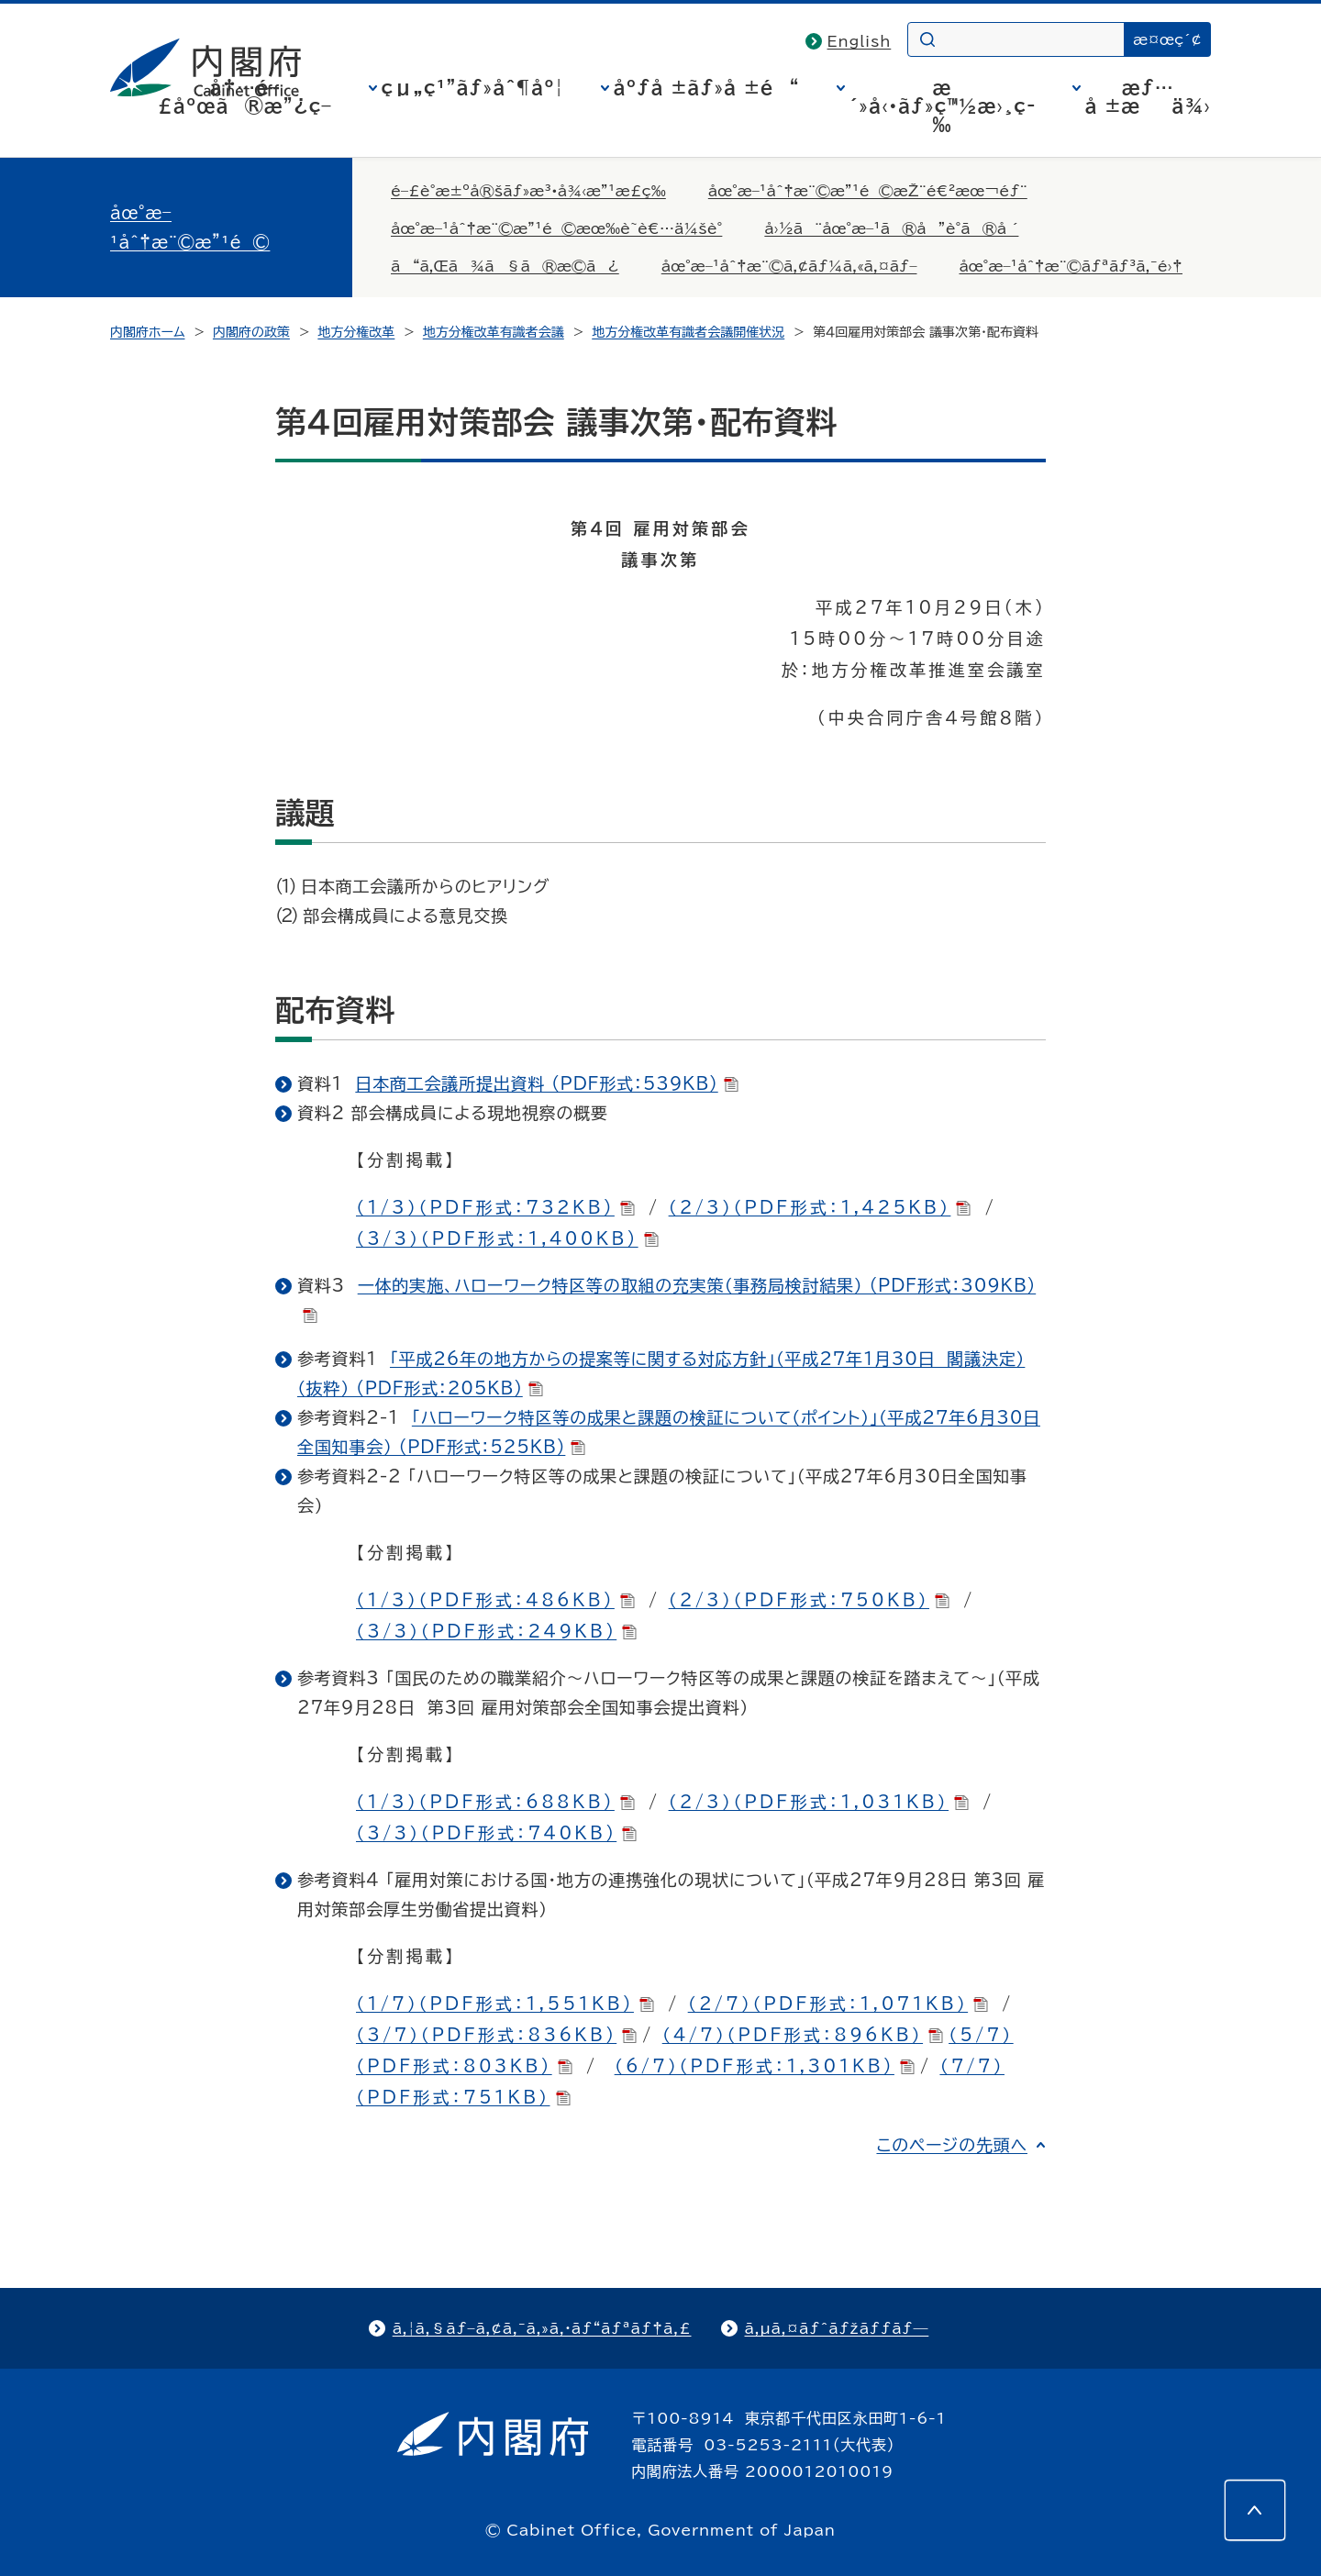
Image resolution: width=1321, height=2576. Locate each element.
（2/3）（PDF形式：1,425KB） (820, 1207)
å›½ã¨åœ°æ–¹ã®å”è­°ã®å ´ (891, 228)
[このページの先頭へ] (1255, 2510)
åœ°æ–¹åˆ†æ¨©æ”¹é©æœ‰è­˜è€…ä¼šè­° (556, 228)
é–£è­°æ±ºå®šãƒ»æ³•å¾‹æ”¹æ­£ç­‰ (528, 190)
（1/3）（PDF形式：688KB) (495, 1801)
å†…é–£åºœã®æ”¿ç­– (245, 96)
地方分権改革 (355, 332)
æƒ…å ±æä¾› (1148, 96)
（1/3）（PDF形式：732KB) (495, 1207)
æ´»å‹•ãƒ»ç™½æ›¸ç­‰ (942, 105)
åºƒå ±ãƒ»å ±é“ (707, 87)
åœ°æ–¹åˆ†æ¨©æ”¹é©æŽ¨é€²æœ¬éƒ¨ (867, 190)
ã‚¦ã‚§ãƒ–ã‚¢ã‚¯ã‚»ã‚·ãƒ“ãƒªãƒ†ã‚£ (542, 2328)
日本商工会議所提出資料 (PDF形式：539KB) (546, 1083)
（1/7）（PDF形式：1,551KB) (505, 2003)
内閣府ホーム (147, 332)
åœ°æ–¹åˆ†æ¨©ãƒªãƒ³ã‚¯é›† (1070, 266)
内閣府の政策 (251, 332)
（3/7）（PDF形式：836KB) (496, 2034)
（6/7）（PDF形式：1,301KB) (765, 2066)
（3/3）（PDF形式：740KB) (496, 1833)
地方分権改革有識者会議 (493, 332)
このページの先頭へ (951, 2145)
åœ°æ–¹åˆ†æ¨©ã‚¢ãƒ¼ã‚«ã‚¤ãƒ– (789, 266)
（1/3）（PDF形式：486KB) (495, 1600)
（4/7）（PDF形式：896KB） (802, 2034)
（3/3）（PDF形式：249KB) (496, 1631)
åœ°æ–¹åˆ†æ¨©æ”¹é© (190, 227)
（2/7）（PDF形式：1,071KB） (838, 2003)
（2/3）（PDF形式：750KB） (809, 1600)
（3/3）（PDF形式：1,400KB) (507, 1238)
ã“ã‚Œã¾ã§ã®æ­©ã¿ (505, 266)
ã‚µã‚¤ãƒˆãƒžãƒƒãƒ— (837, 2328)
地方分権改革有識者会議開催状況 (688, 332)
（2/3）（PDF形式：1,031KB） (819, 1801)
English (859, 41)
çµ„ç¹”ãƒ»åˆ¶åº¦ (473, 87)
